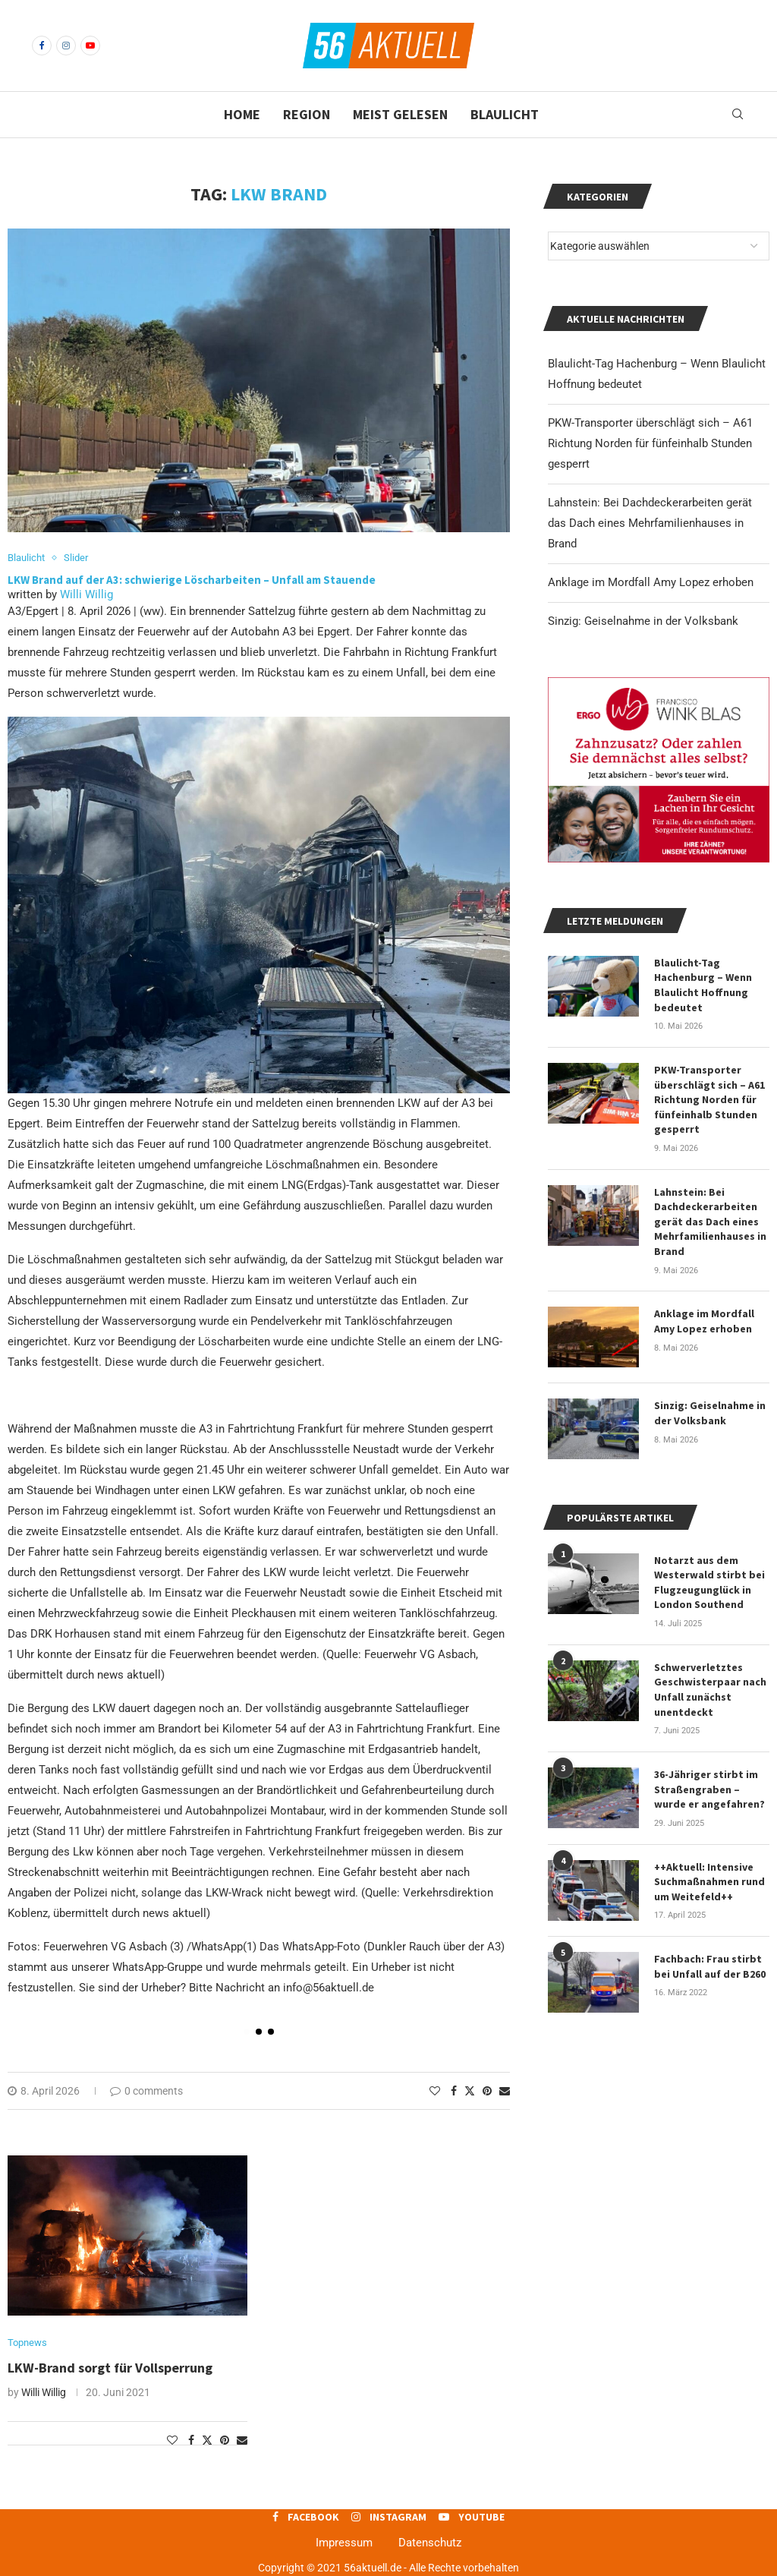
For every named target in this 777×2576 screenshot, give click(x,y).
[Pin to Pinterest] (487, 2091)
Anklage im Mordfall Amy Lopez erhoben (650, 582)
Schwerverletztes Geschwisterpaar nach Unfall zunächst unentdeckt (710, 1689)
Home (242, 114)
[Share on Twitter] (469, 2090)
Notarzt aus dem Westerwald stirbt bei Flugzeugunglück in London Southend (709, 1582)
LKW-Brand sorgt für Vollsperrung (110, 2367)
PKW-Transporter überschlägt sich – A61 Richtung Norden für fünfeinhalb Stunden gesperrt (650, 443)
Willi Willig (86, 594)
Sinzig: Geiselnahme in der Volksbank (643, 621)
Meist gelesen (400, 114)
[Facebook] (42, 45)
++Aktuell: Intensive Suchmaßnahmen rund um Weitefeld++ (709, 1881)
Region (306, 114)
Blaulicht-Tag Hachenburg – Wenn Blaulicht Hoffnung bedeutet (703, 985)
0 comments (146, 2091)
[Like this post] (434, 2091)
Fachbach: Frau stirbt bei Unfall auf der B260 (710, 1966)
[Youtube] (90, 45)
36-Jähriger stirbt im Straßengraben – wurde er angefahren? (709, 1789)
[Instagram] (66, 45)
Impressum (344, 2542)
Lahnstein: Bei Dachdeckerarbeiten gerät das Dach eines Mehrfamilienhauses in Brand (650, 523)
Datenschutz (429, 2542)
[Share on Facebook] (454, 2091)
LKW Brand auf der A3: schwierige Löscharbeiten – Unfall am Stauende (192, 579)
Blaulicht (504, 114)
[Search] (737, 115)
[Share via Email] (504, 2091)
